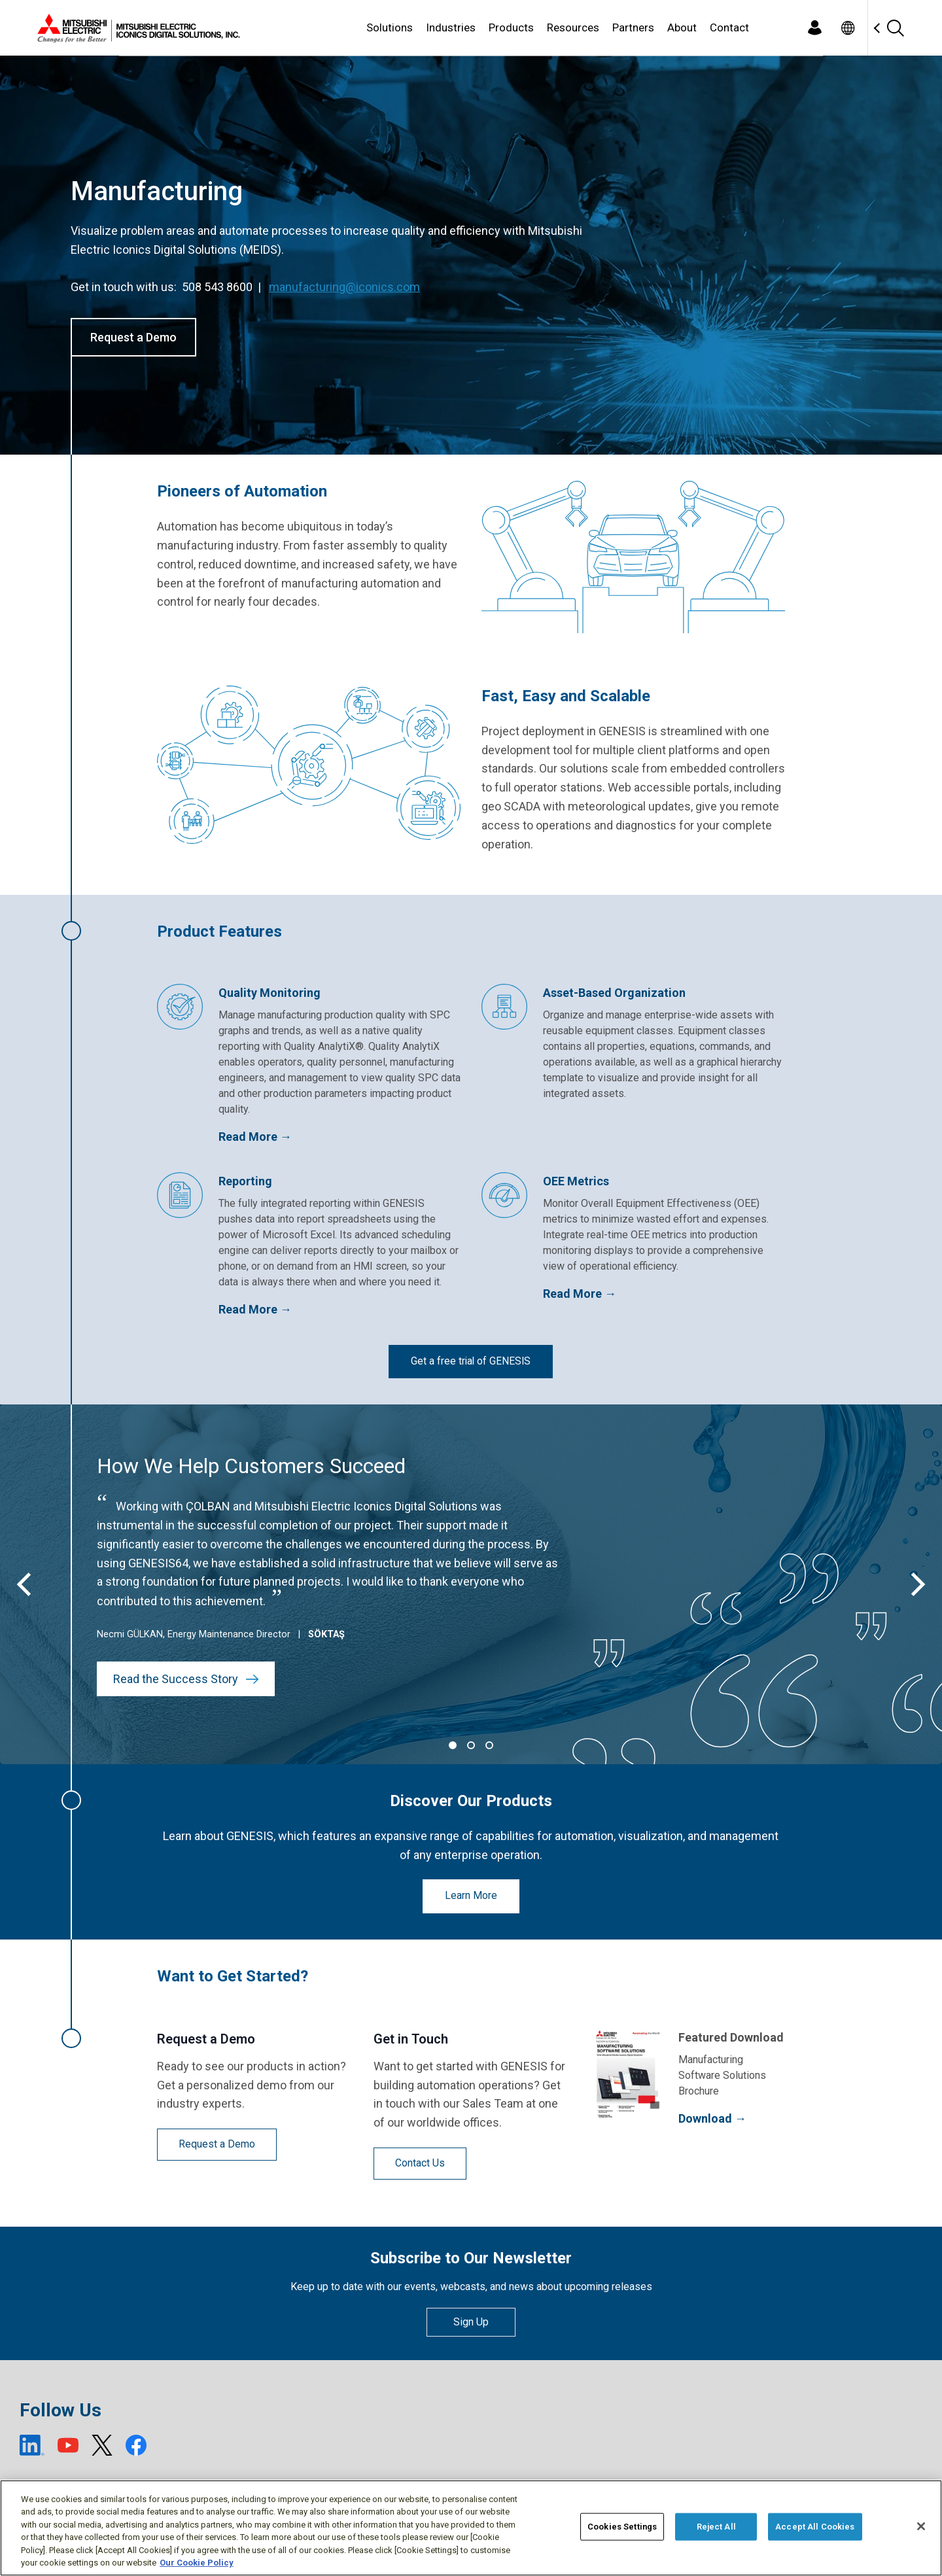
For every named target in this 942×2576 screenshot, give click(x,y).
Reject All (716, 2527)
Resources (573, 27)
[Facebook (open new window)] (136, 2445)
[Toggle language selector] (847, 28)
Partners (633, 27)
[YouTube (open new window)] (68, 2445)
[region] (471, 2528)
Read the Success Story (185, 1679)
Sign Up (471, 2322)
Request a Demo (133, 337)
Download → (712, 2118)
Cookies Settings (622, 2527)
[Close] (921, 2526)
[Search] (894, 28)
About (682, 27)
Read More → (255, 1136)
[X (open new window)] (102, 2445)
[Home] (136, 28)
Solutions (389, 27)
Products (511, 27)
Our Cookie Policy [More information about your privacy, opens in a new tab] (197, 2562)
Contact (729, 27)
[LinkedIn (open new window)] (32, 2445)
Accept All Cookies (814, 2527)
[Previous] (26, 1584)
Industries (451, 27)
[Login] (814, 28)
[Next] (915, 1584)
